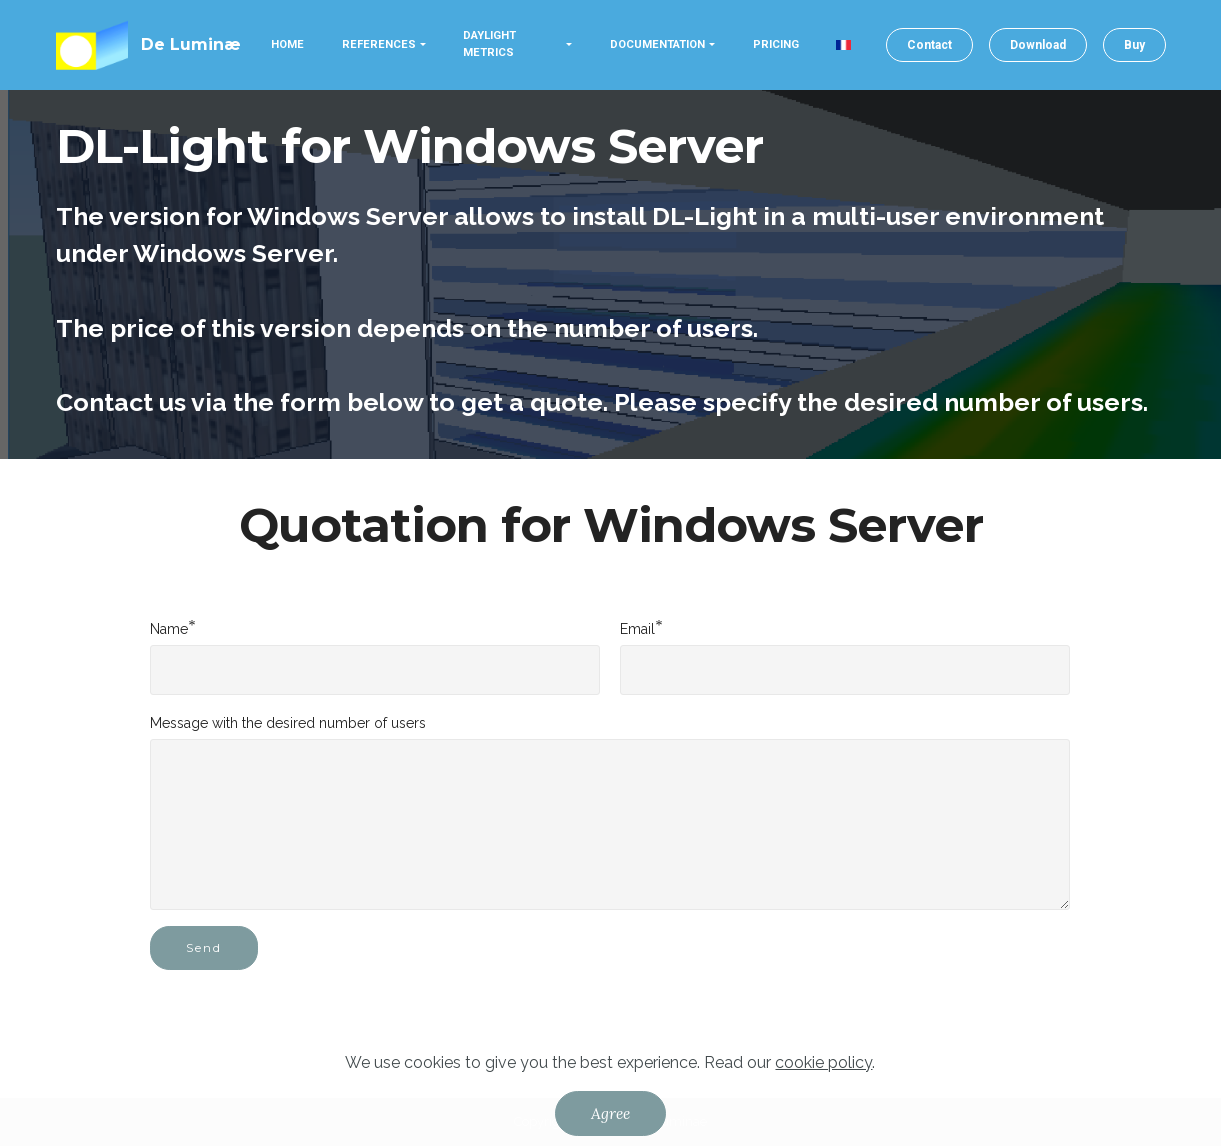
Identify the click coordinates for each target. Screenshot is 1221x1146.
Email (637, 628)
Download (1038, 45)
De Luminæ (191, 44)
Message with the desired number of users (288, 723)
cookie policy (823, 1062)
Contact (929, 45)
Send (204, 947)
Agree (610, 1113)
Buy (1134, 45)
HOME (287, 44)
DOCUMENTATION (657, 44)
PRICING (776, 44)
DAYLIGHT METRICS (489, 44)
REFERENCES (379, 44)
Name (169, 628)
